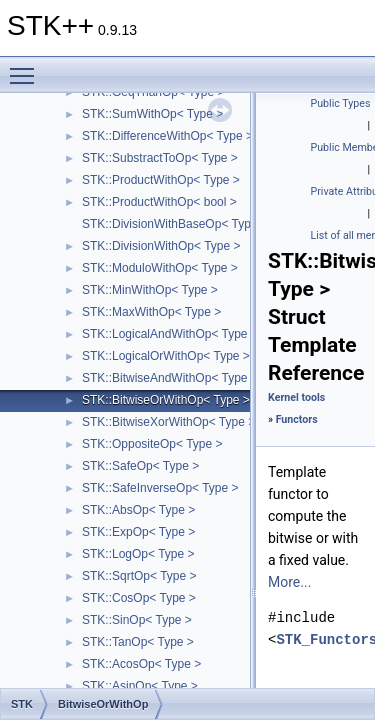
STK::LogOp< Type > (138, 554)
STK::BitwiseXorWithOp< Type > (168, 422)
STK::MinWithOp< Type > (150, 290)
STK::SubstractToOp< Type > (160, 158)
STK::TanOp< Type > (138, 642)
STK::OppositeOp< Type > (152, 444)
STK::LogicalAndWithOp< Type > (170, 334)
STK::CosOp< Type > (139, 598)
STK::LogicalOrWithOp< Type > (166, 356)
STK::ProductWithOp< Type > (161, 180)
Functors (297, 419)
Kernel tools (296, 397)
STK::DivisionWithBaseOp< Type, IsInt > (189, 224)
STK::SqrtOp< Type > (139, 576)
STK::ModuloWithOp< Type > (160, 268)
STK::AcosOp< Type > (141, 664)
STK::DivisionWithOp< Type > (161, 246)
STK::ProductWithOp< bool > (159, 202)
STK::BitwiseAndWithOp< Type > (170, 378)
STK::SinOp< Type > (137, 620)
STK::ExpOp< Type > (138, 532)
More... (289, 582)
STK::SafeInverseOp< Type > (160, 488)
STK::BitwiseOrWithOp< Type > (166, 400)
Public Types (341, 103)
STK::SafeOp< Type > (140, 466)
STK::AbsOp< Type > (138, 510)
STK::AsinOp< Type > (140, 686)
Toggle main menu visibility (27, 67)
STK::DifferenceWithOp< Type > (167, 136)
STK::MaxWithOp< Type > (151, 312)
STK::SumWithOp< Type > (152, 114)
